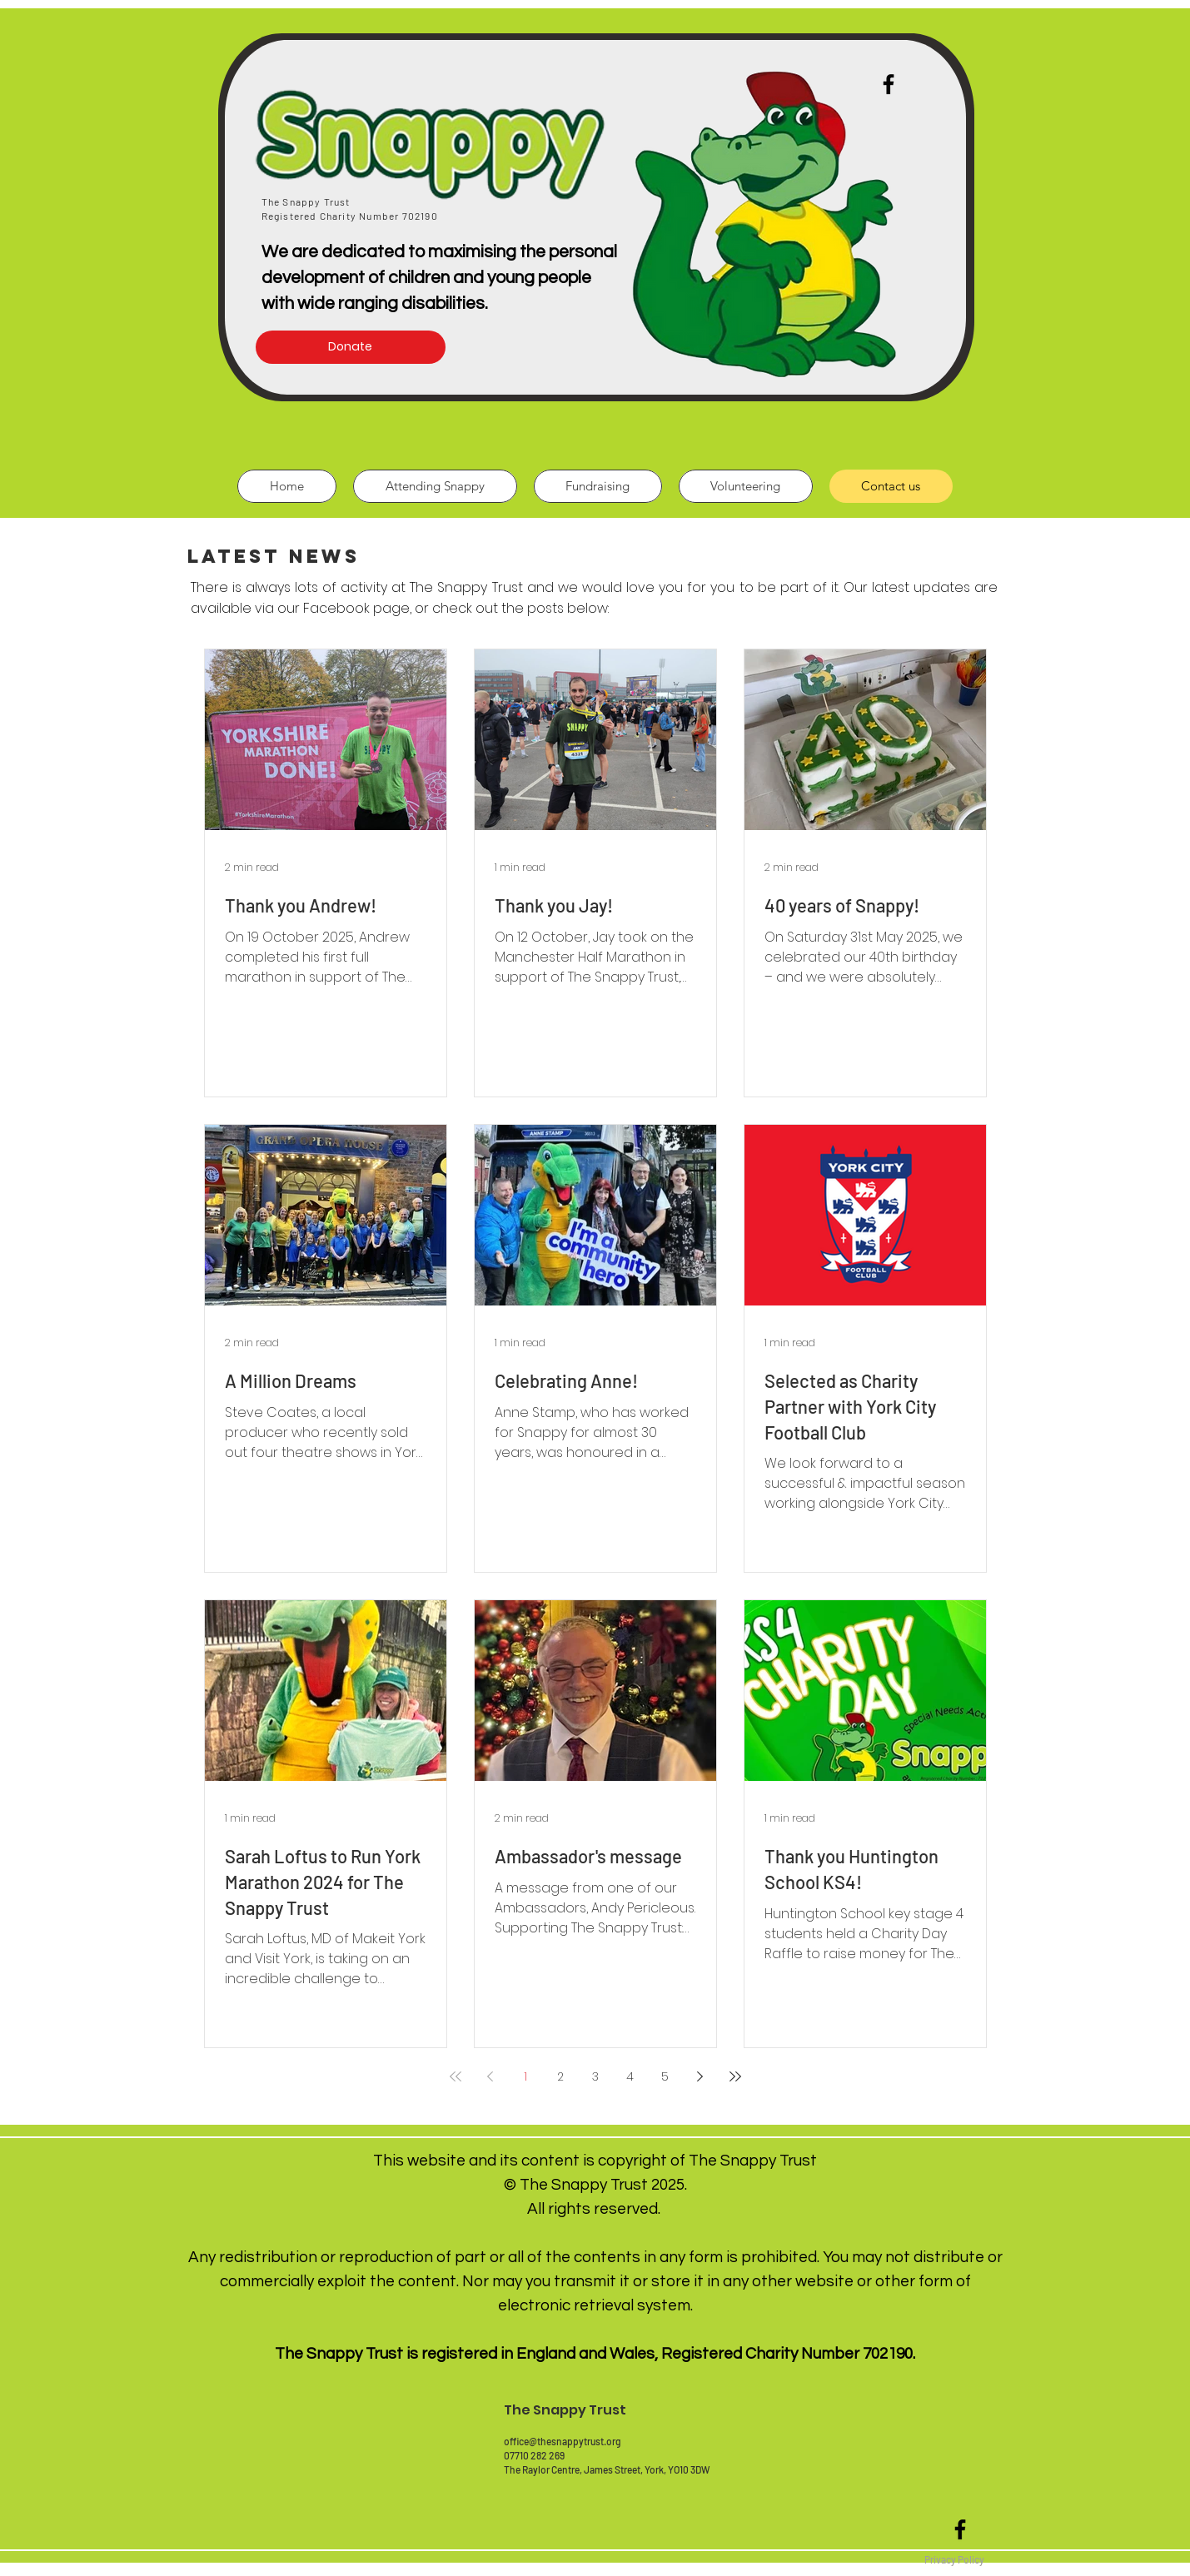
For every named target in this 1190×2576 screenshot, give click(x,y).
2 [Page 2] (560, 2076)
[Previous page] (490, 2076)
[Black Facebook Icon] (960, 2529)
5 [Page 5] (665, 2076)
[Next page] (700, 2076)
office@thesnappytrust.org (562, 2441)
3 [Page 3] (595, 2076)
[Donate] (351, 347)
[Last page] (735, 2076)
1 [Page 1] (525, 2076)
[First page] (456, 2076)
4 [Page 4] (630, 2076)
